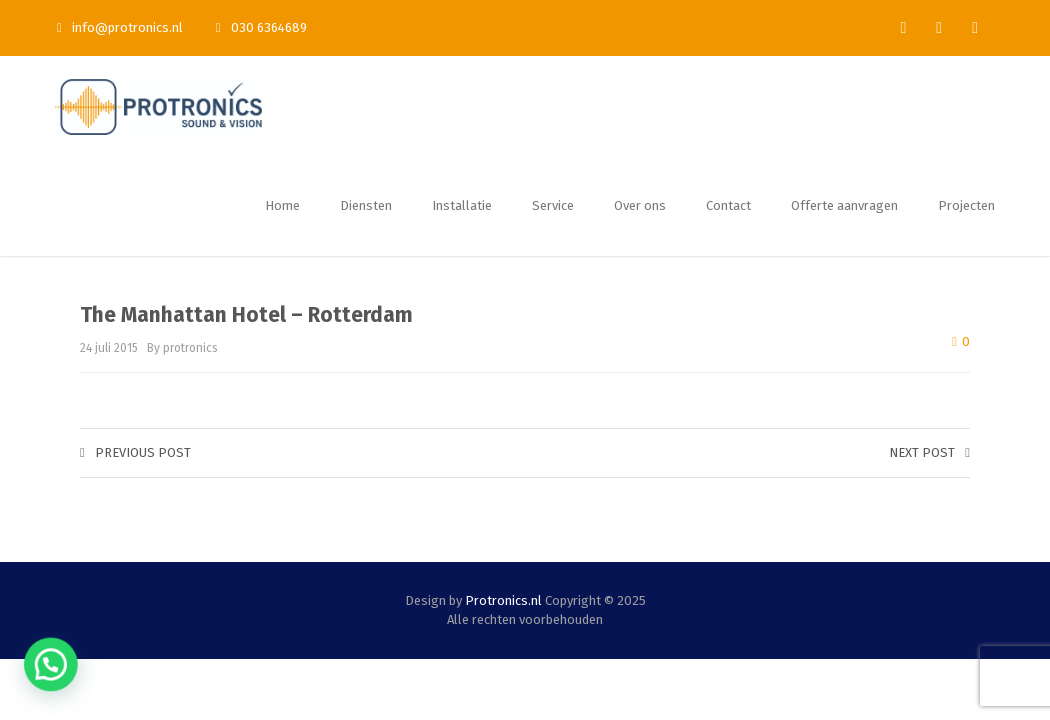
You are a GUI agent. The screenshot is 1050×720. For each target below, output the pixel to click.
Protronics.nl (503, 600)
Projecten (966, 205)
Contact (728, 205)
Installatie (462, 205)
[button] (24, 674)
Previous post (135, 452)
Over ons (640, 205)
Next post (929, 452)
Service (553, 205)
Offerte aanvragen (844, 205)
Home (282, 205)
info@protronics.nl (120, 27)
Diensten (366, 205)
